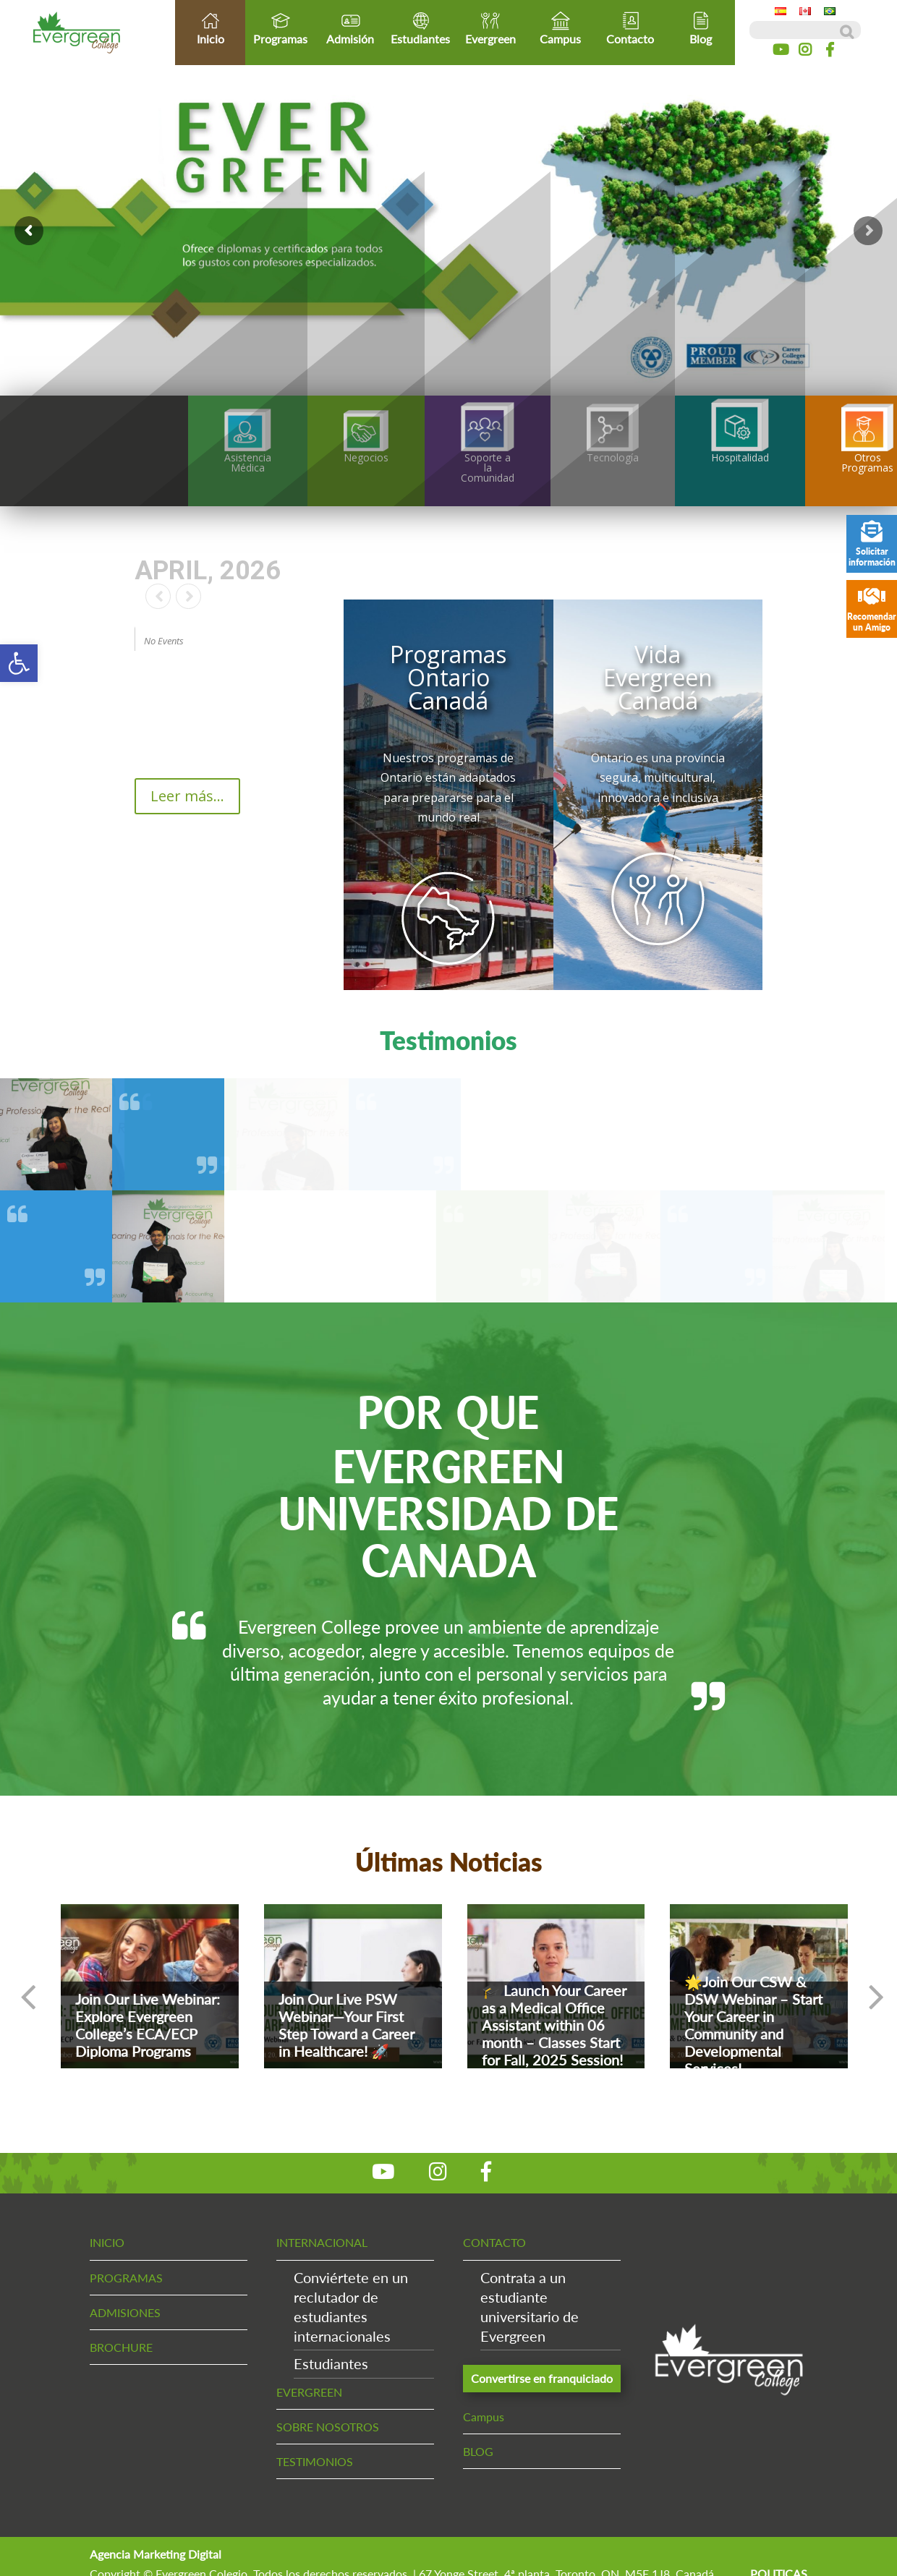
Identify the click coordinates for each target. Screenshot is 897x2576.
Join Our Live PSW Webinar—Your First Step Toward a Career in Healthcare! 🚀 (347, 2025)
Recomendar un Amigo (871, 609)
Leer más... (187, 796)
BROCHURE (121, 2347)
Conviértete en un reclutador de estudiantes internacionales (351, 2307)
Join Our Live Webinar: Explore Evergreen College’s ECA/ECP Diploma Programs (147, 2025)
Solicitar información (872, 544)
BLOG (478, 2451)
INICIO (107, 2242)
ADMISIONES (125, 2312)
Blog (700, 28)
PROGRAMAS (126, 2278)
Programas (280, 28)
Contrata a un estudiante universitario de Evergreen (529, 2307)
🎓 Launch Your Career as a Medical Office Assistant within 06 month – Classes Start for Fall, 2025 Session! (554, 2025)
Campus (561, 28)
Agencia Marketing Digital (155, 2554)
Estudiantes (420, 28)
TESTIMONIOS (314, 2461)
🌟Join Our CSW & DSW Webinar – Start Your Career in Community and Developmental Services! (753, 2025)
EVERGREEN (309, 2392)
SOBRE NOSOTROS (327, 2427)
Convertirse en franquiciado (542, 2378)
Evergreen (490, 28)
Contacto (630, 28)
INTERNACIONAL (321, 2242)
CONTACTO (494, 2242)
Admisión (350, 28)
